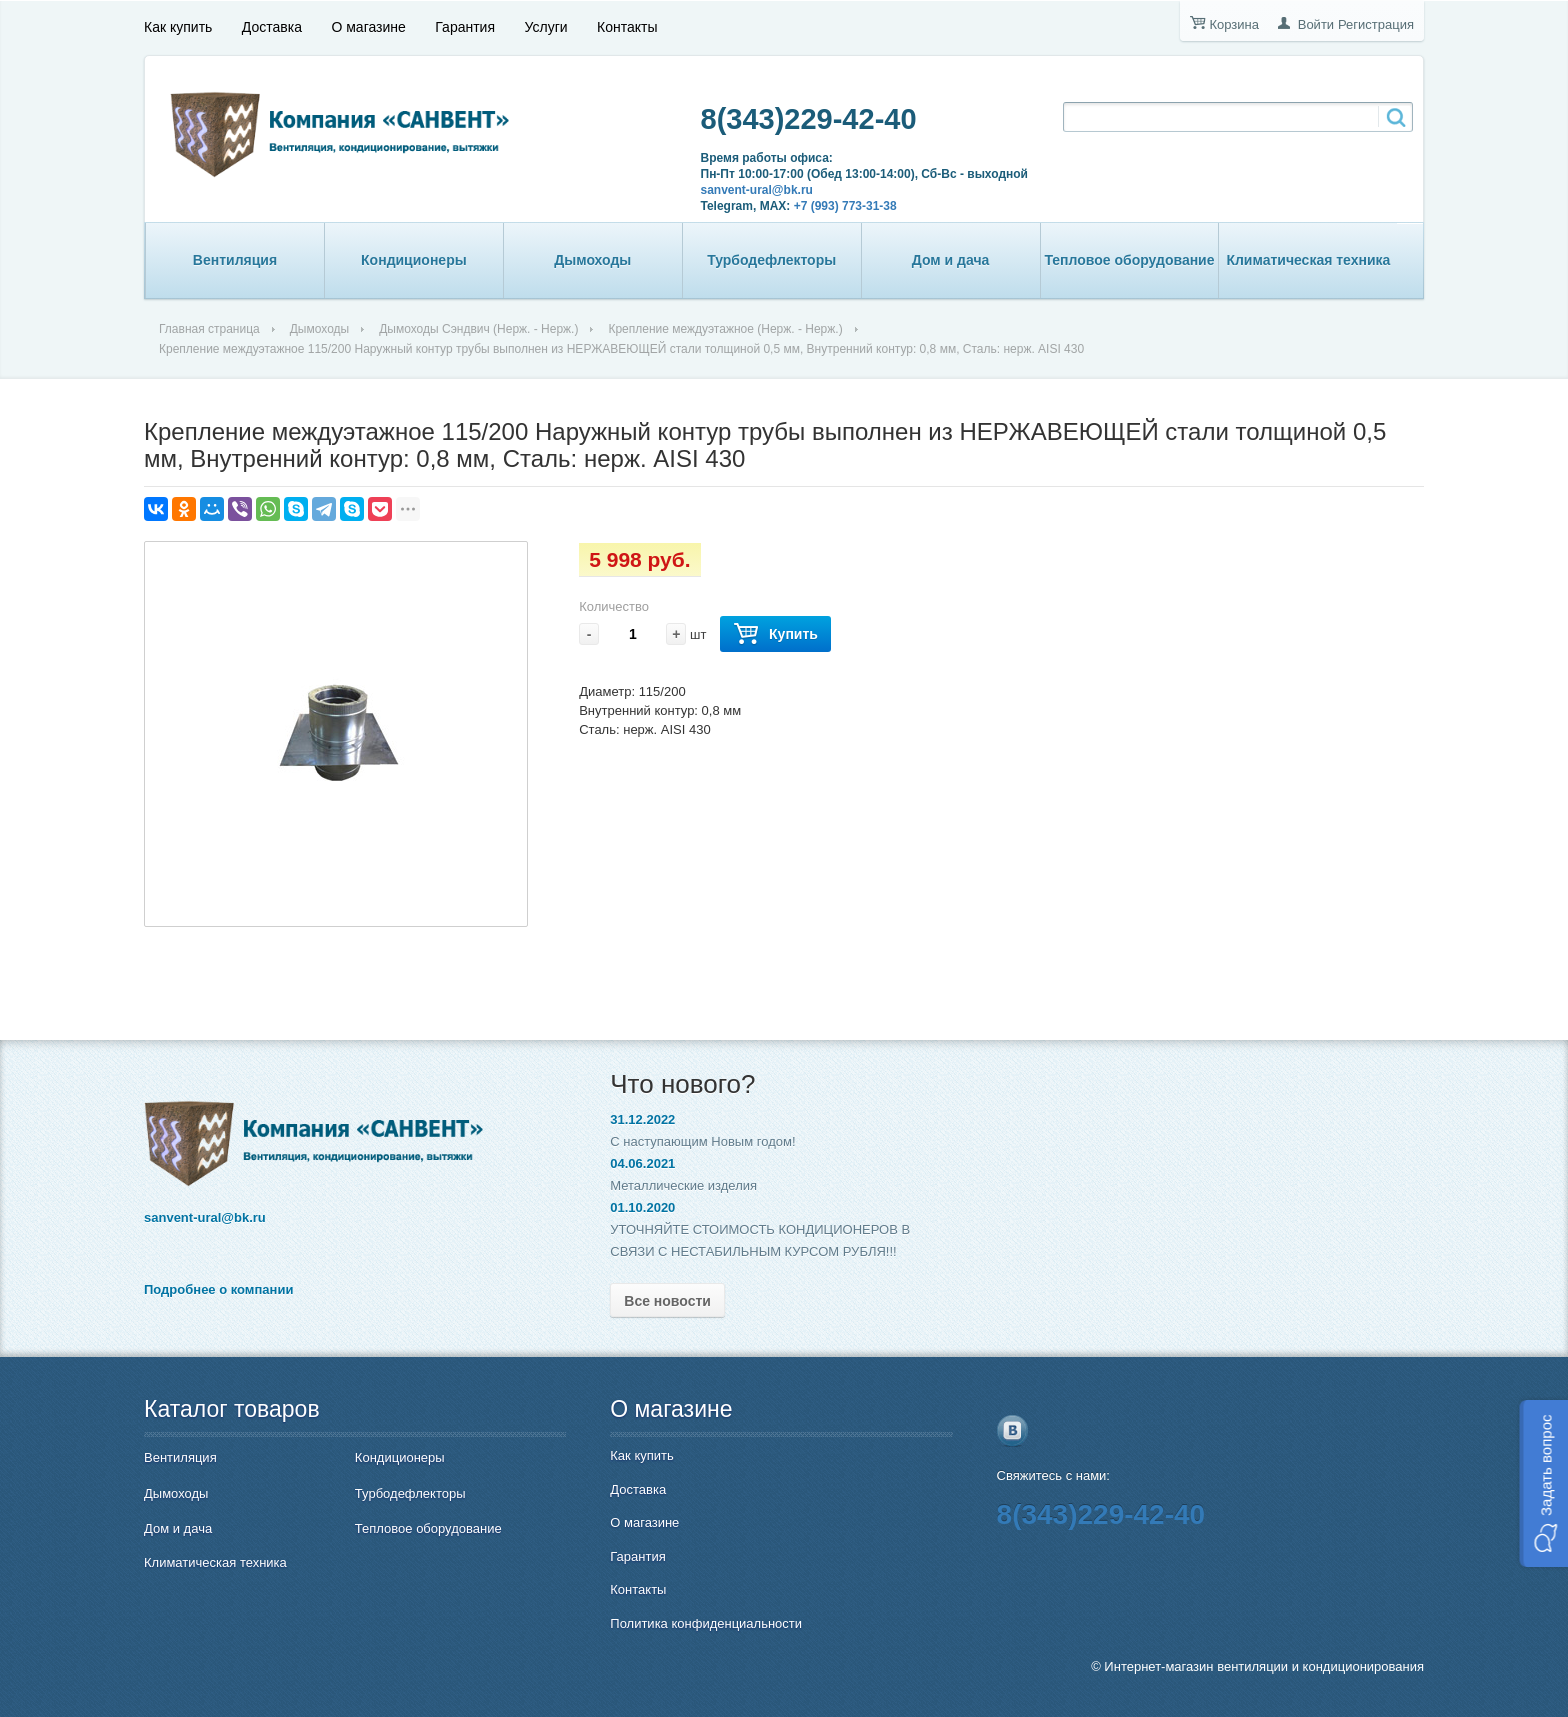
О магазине (368, 27)
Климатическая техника (1308, 260)
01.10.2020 (642, 1207)
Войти (1316, 24)
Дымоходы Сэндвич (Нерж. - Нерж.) (478, 329)
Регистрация (1376, 24)
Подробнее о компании (218, 1289)
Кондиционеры (414, 260)
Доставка (272, 27)
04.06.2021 (642, 1163)
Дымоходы (592, 260)
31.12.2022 (642, 1119)
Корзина (1234, 24)
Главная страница (209, 329)
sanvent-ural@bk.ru (757, 190)
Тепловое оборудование (1129, 260)
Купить (775, 634)
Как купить (178, 27)
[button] (1543, 1483)
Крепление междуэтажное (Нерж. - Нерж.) (725, 329)
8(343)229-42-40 (809, 119)
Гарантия (465, 27)
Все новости (667, 1301)
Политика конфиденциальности (706, 1623)
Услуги (546, 27)
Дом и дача (951, 260)
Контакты (627, 27)
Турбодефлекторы (771, 260)
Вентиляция (235, 260)
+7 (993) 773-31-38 (845, 206)
